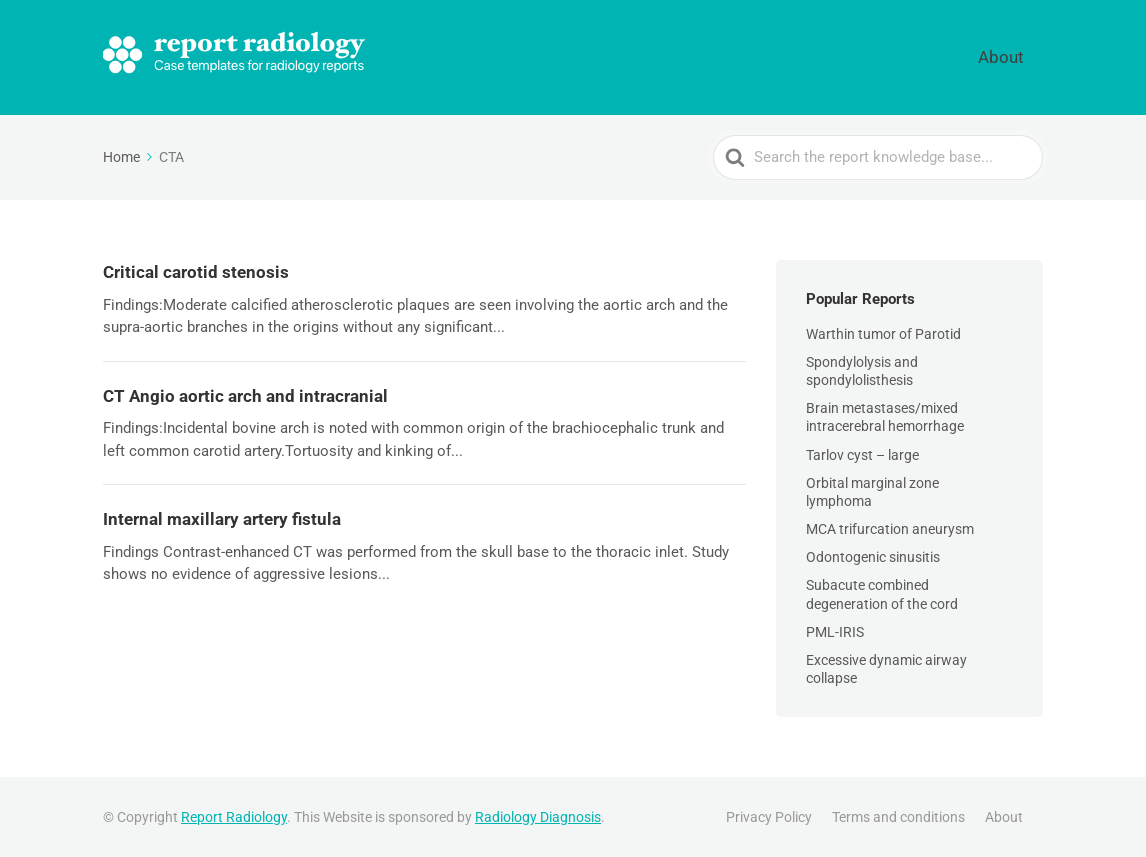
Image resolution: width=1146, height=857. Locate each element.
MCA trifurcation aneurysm (890, 527)
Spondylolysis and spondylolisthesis (862, 369)
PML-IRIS (835, 630)
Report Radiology (234, 816)
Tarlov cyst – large (862, 453)
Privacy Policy (769, 816)
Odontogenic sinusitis (873, 555)
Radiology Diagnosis (538, 816)
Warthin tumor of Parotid (883, 332)
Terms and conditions (898, 816)
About (1015, 56)
